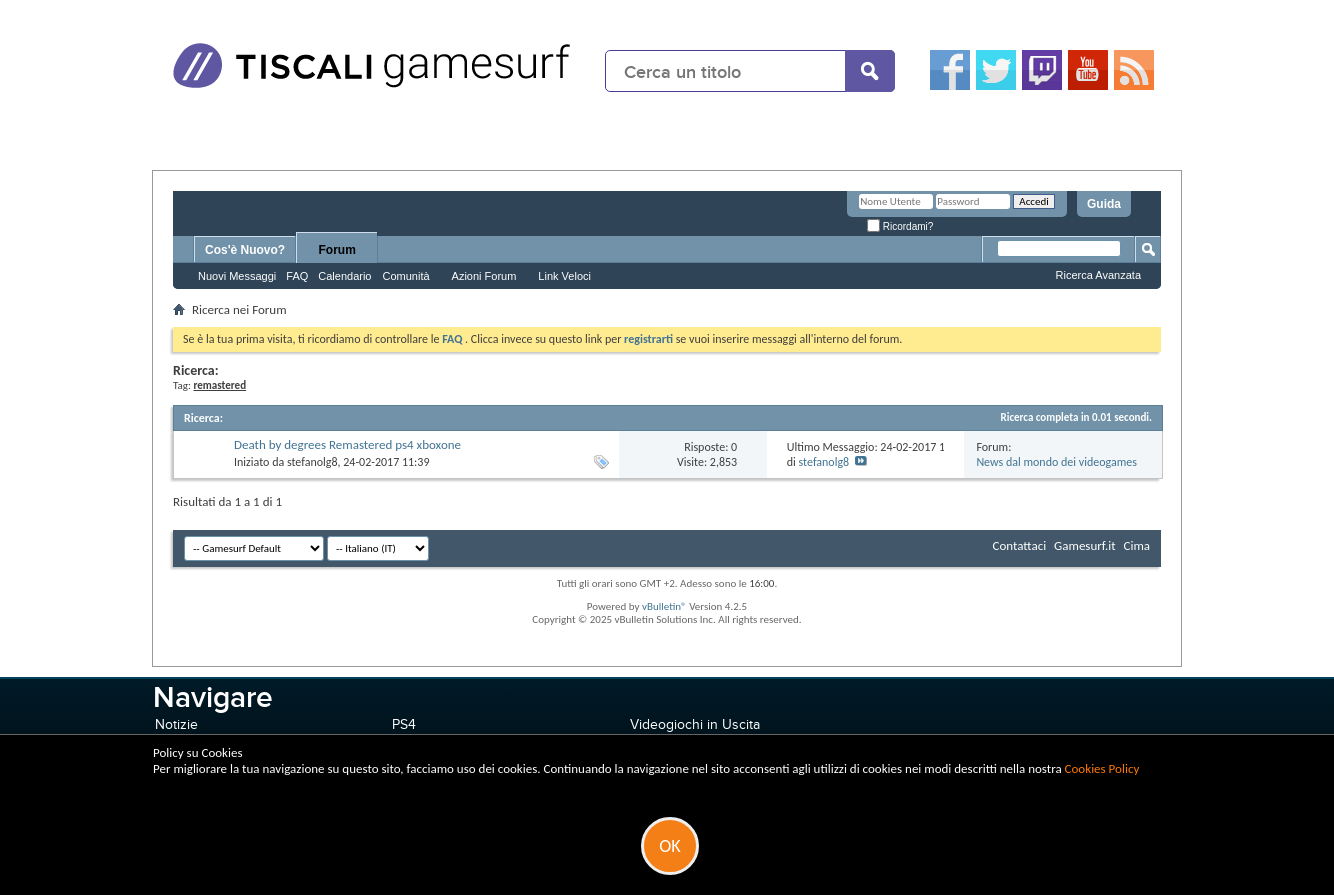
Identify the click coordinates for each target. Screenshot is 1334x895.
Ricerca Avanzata (1098, 275)
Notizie (176, 724)
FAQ (297, 276)
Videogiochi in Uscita (695, 724)
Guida (1104, 204)
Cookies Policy (1102, 768)
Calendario (344, 276)
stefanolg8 (312, 462)
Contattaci (1020, 545)
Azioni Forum (484, 276)
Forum (337, 250)
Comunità (405, 276)
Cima (1136, 545)
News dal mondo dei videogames (1056, 462)
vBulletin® (664, 606)
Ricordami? (900, 226)
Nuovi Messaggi (237, 276)
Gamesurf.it (1084, 545)
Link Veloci (564, 276)
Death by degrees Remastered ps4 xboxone (347, 444)
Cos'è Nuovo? (245, 250)
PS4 (404, 724)
